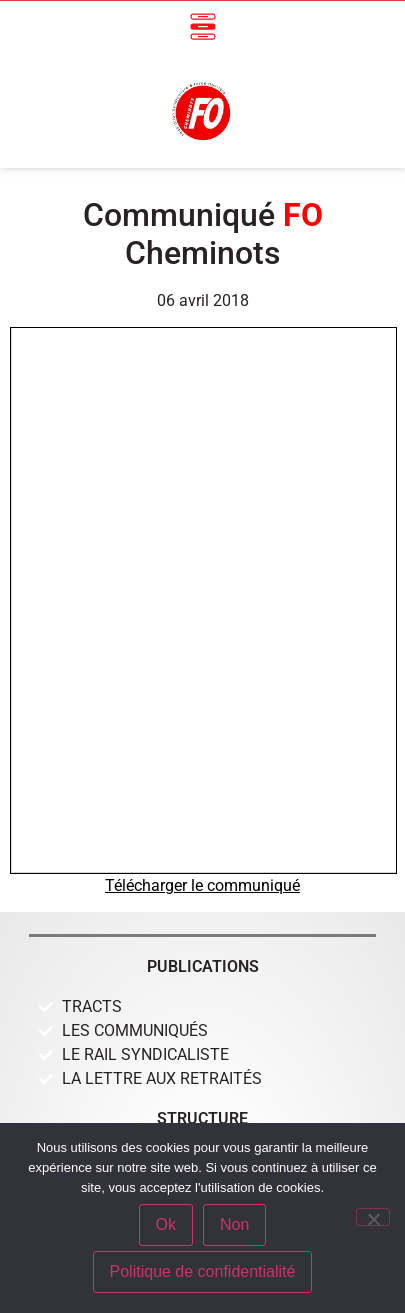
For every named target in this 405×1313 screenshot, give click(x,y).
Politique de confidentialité (203, 1271)
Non (234, 1224)
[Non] (373, 1217)
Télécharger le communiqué (202, 885)
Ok (166, 1224)
